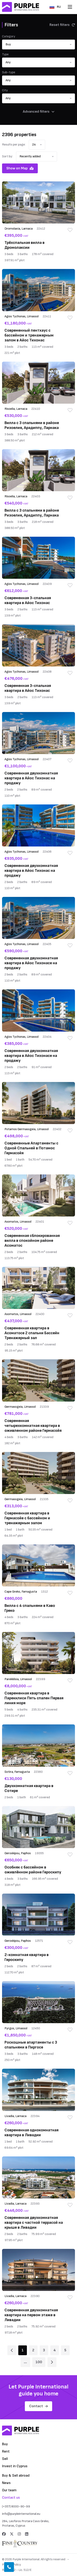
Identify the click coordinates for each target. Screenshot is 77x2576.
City (5, 90)
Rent (6, 2451)
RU (55, 7)
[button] (38, 44)
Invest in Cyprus (15, 2466)
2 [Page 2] (33, 2350)
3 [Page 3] (44, 2350)
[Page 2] (51, 2362)
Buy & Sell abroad (16, 2475)
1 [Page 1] (23, 2350)
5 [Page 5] (65, 2350)
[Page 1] (11, 2350)
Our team (9, 2490)
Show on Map (19, 168)
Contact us (11, 2497)
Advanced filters (38, 111)
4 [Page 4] (55, 2350)
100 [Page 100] (39, 2362)
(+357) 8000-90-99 (16, 2506)
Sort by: (7, 156)
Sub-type (8, 72)
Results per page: (13, 145)
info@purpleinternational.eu (21, 2514)
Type (5, 54)
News (6, 2483)
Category (8, 36)
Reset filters (62, 25)
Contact (38, 2406)
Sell (5, 2459)
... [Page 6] (25, 2362)
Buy (5, 2444)
